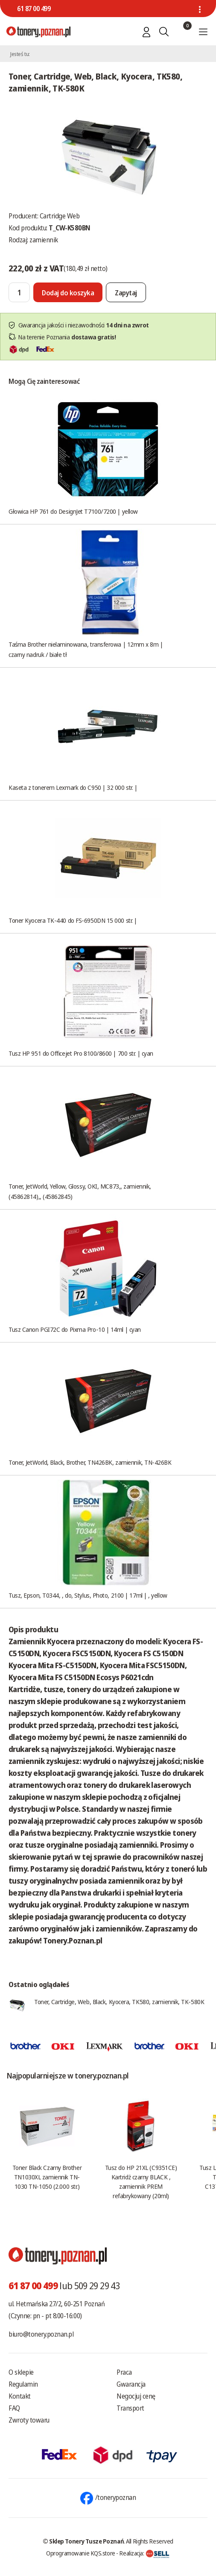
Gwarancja (131, 2384)
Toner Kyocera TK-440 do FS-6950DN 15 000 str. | (73, 920)
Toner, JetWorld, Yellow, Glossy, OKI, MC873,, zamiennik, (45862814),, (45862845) (80, 1191)
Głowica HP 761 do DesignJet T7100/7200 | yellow (73, 511)
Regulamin (23, 2384)
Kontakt (20, 2396)
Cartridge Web (60, 216)
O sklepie (21, 2372)
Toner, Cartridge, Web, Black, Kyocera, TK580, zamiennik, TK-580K (119, 2001)
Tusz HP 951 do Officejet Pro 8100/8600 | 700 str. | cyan (81, 1053)
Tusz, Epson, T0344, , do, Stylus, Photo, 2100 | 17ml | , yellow (88, 1595)
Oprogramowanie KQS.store (80, 2553)
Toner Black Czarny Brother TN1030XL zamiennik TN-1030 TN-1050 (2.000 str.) (47, 2176)
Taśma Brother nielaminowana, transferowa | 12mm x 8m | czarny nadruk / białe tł (86, 649)
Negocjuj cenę (136, 2396)
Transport (130, 2408)
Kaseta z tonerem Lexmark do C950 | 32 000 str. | (73, 787)
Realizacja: (144, 2553)
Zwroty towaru (29, 2420)
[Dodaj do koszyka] (67, 292)
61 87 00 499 (33, 8)
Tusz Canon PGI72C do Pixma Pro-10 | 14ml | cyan (75, 1329)
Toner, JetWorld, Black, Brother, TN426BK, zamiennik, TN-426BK (90, 1462)
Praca (124, 2372)
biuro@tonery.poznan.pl (41, 2334)
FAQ (14, 2408)
